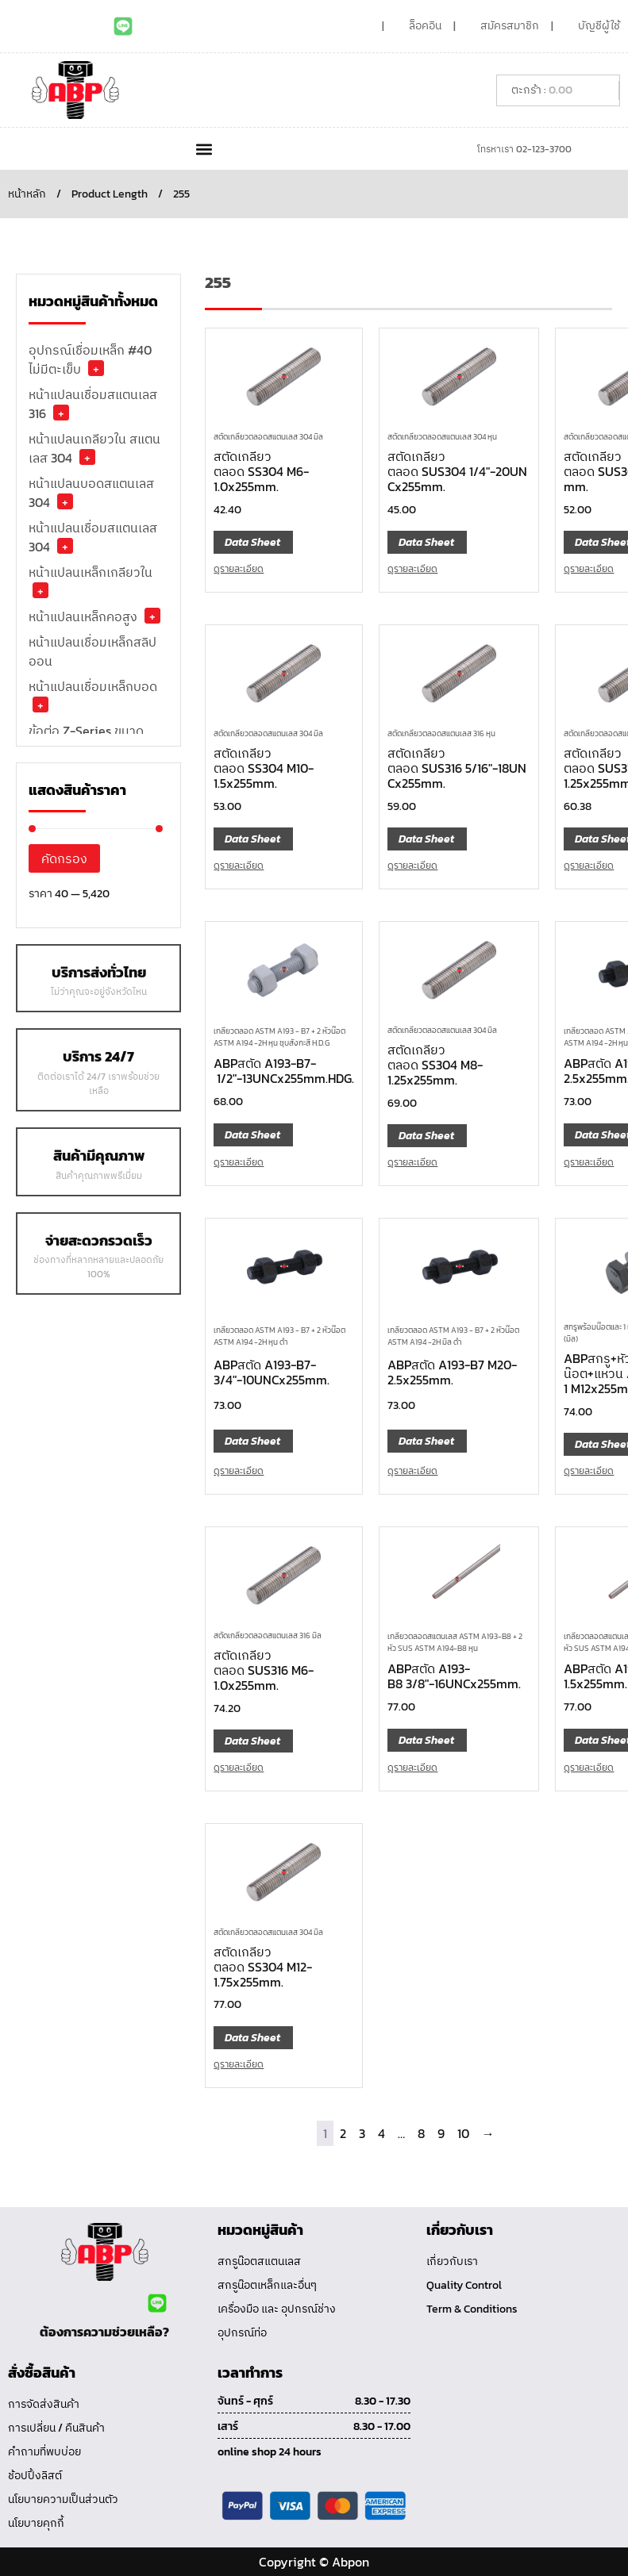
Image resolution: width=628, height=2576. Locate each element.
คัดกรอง (64, 858)
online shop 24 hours (270, 2452)
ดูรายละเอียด (239, 569)
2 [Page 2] (343, 2133)
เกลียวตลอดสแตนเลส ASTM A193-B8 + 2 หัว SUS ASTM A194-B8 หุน (454, 1642)
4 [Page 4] (381, 2133)
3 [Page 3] (362, 2133)
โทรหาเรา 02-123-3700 (524, 149)
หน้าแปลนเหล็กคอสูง (83, 616)
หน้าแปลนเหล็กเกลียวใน (90, 572)
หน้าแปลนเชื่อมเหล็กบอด (93, 686)
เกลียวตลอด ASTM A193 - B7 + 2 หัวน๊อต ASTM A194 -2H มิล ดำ (453, 1336)
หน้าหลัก (27, 194)
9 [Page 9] (441, 2133)
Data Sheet (252, 542)
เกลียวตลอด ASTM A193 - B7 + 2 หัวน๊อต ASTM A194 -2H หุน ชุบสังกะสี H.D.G (279, 1037)
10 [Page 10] (463, 2133)
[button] (204, 149)
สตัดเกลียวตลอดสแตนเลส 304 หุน (442, 437)
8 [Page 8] (421, 2133)
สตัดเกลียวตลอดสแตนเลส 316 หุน (441, 733)
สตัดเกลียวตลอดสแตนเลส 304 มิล (268, 437)
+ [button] (96, 368)
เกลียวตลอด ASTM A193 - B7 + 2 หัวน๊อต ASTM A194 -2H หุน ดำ (279, 1336)
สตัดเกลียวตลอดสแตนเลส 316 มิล (268, 1635)
